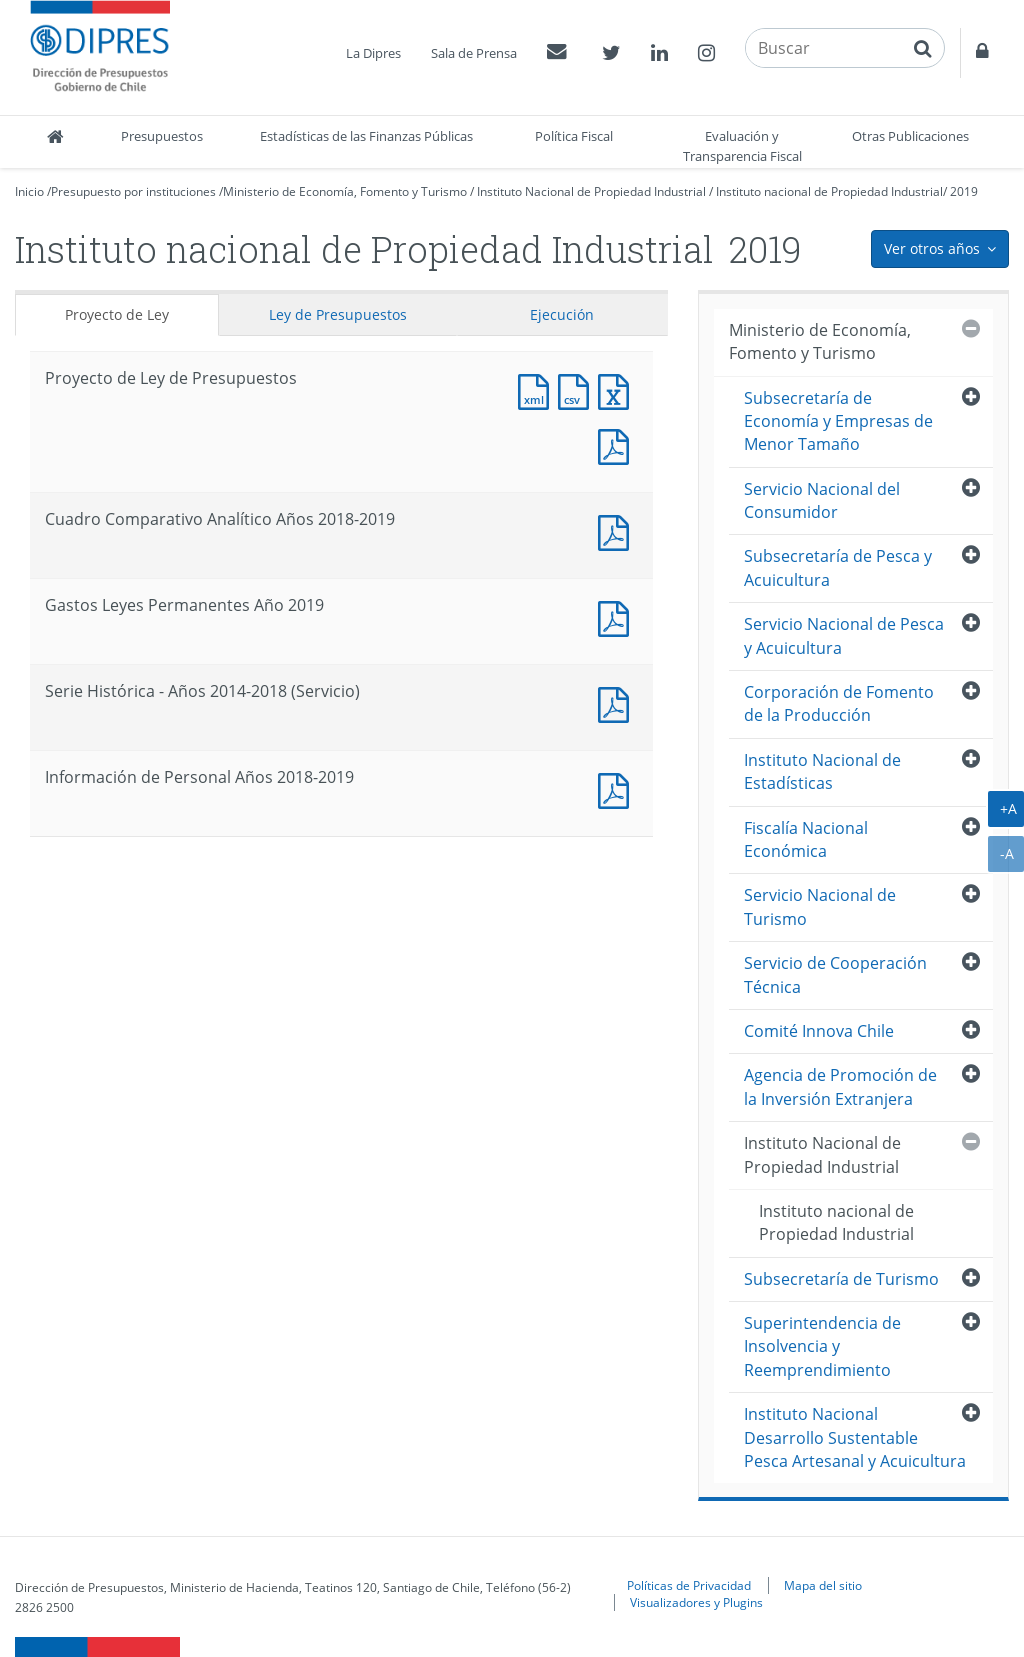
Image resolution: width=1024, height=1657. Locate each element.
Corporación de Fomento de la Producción (839, 703)
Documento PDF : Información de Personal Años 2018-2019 (618, 788)
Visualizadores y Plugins (696, 1602)
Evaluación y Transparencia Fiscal (742, 146)
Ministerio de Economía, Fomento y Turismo (345, 191)
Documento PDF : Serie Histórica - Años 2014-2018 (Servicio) (618, 702)
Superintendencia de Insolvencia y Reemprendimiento (822, 1346)
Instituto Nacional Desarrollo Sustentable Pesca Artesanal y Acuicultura (855, 1437)
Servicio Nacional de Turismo (820, 906)
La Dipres (373, 53)
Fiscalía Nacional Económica (806, 839)
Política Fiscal (574, 136)
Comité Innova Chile (819, 1031)
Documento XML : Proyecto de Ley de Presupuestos (538, 389)
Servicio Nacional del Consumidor (822, 500)
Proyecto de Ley (117, 314)
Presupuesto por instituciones (133, 191)
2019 (964, 191)
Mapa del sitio (823, 1585)
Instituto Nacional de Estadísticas (822, 771)
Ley (338, 314)
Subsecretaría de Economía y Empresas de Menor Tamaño (838, 421)
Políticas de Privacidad (689, 1585)
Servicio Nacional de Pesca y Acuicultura (844, 635)
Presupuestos (162, 136)
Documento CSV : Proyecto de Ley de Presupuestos (578, 389)
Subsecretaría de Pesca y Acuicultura (838, 567)
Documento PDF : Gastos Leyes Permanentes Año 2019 (618, 616)
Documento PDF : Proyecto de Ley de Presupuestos (618, 444)
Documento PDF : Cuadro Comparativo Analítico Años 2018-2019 (618, 530)
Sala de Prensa (474, 53)
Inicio (29, 191)
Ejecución (562, 314)
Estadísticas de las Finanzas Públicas (366, 136)
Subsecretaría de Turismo (841, 1279)
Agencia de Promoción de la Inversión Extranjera (840, 1086)
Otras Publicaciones (910, 136)
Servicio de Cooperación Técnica (835, 974)
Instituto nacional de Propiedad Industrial (829, 191)
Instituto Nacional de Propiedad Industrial (591, 191)
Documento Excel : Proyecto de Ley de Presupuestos (618, 389)
